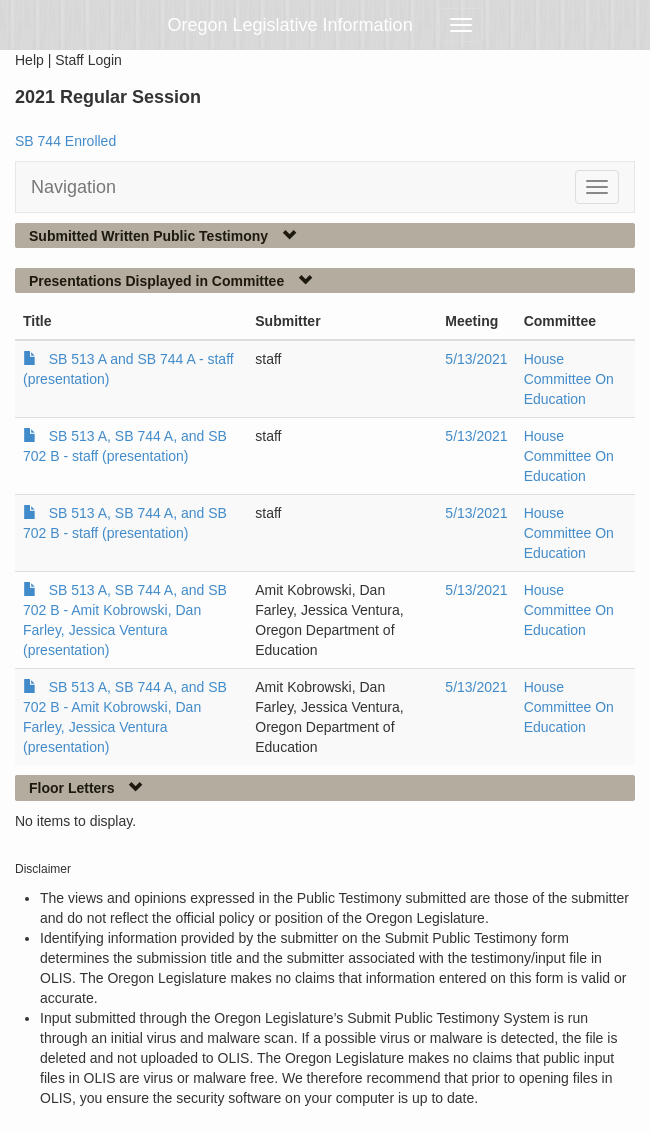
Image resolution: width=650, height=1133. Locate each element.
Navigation (73, 187)
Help (29, 60)
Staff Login (88, 60)
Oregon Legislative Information (290, 25)
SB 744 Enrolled (65, 141)
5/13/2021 (476, 359)
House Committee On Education (569, 379)
